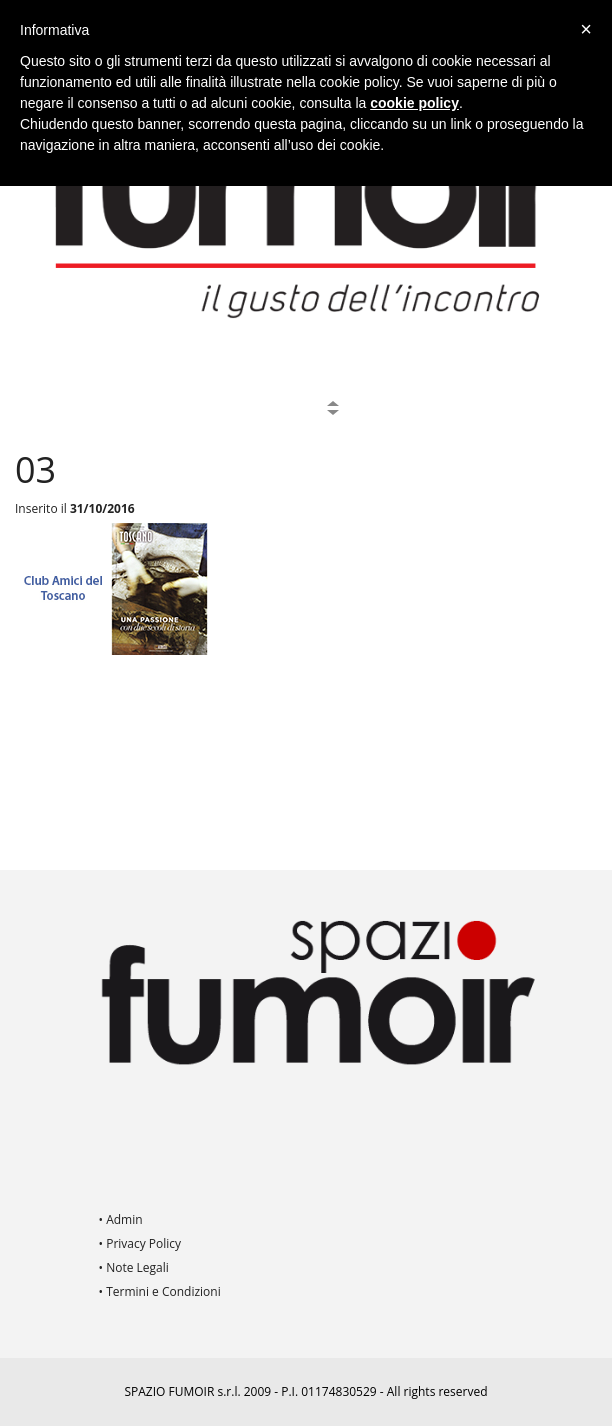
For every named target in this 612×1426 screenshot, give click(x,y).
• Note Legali (134, 1267)
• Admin (121, 1219)
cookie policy (414, 103)
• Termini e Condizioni (160, 1291)
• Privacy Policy (140, 1243)
